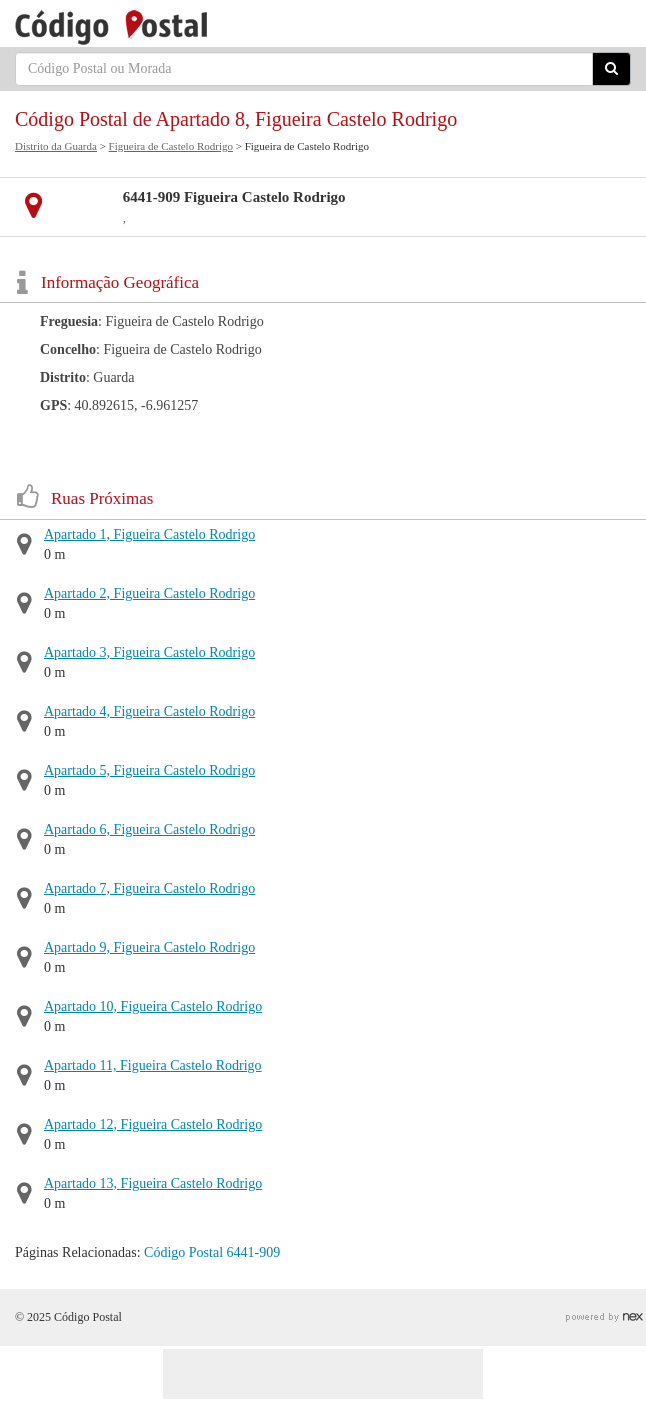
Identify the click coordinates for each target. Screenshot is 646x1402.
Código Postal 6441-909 (212, 1252)
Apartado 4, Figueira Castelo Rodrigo (149, 711)
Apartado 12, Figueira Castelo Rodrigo (153, 1124)
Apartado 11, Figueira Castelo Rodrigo (153, 1065)
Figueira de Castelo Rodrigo (171, 146)
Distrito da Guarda (56, 146)
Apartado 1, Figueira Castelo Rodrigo (149, 534)
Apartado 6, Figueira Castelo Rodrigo (149, 829)
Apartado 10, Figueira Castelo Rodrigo (153, 1006)
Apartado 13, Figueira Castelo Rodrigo (153, 1183)
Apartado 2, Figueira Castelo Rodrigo (149, 593)
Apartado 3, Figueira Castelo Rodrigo (149, 652)
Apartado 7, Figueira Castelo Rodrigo (149, 888)
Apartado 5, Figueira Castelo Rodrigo (149, 770)
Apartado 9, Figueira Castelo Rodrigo (149, 947)
